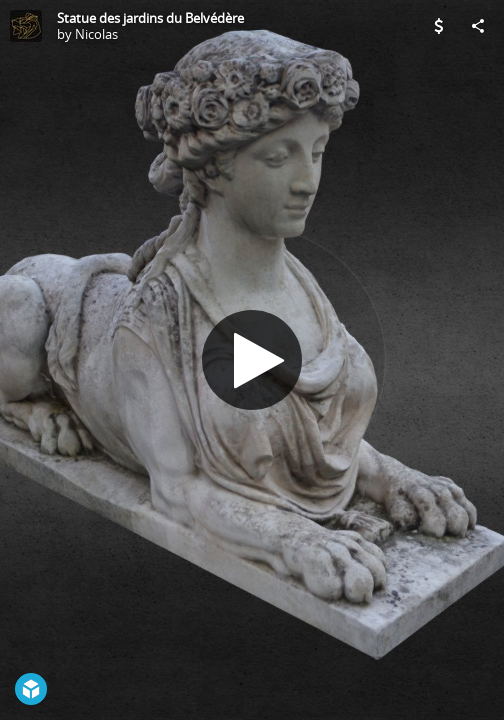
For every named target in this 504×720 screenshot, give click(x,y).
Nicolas (96, 34)
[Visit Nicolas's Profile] (26, 26)
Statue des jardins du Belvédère (150, 18)
